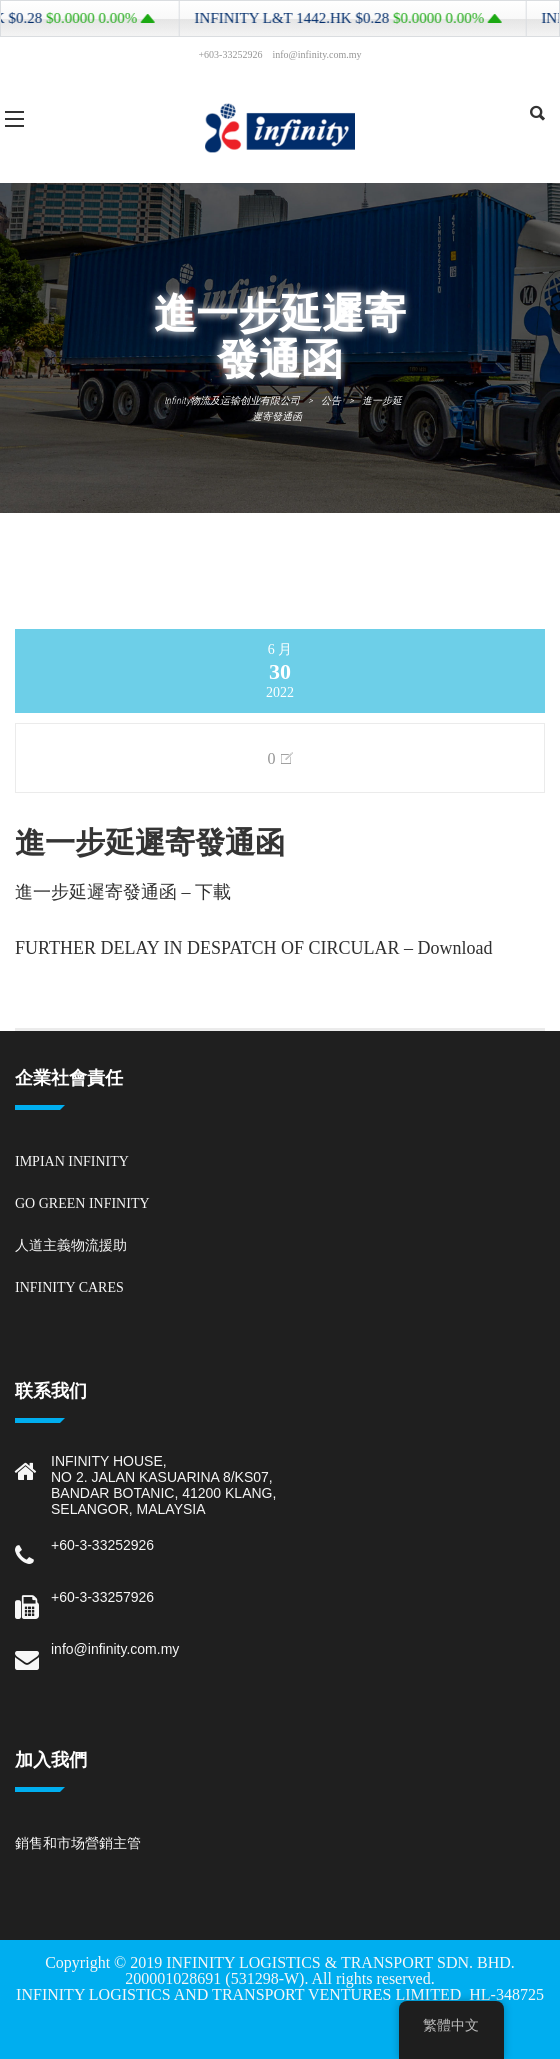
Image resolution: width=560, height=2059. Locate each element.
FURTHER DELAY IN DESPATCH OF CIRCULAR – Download (253, 948)
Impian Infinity (72, 1161)
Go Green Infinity (82, 1203)
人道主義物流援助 (71, 1245)
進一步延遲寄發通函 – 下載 (123, 892)
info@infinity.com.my (115, 1649)
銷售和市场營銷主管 (78, 1843)
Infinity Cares (69, 1287)
